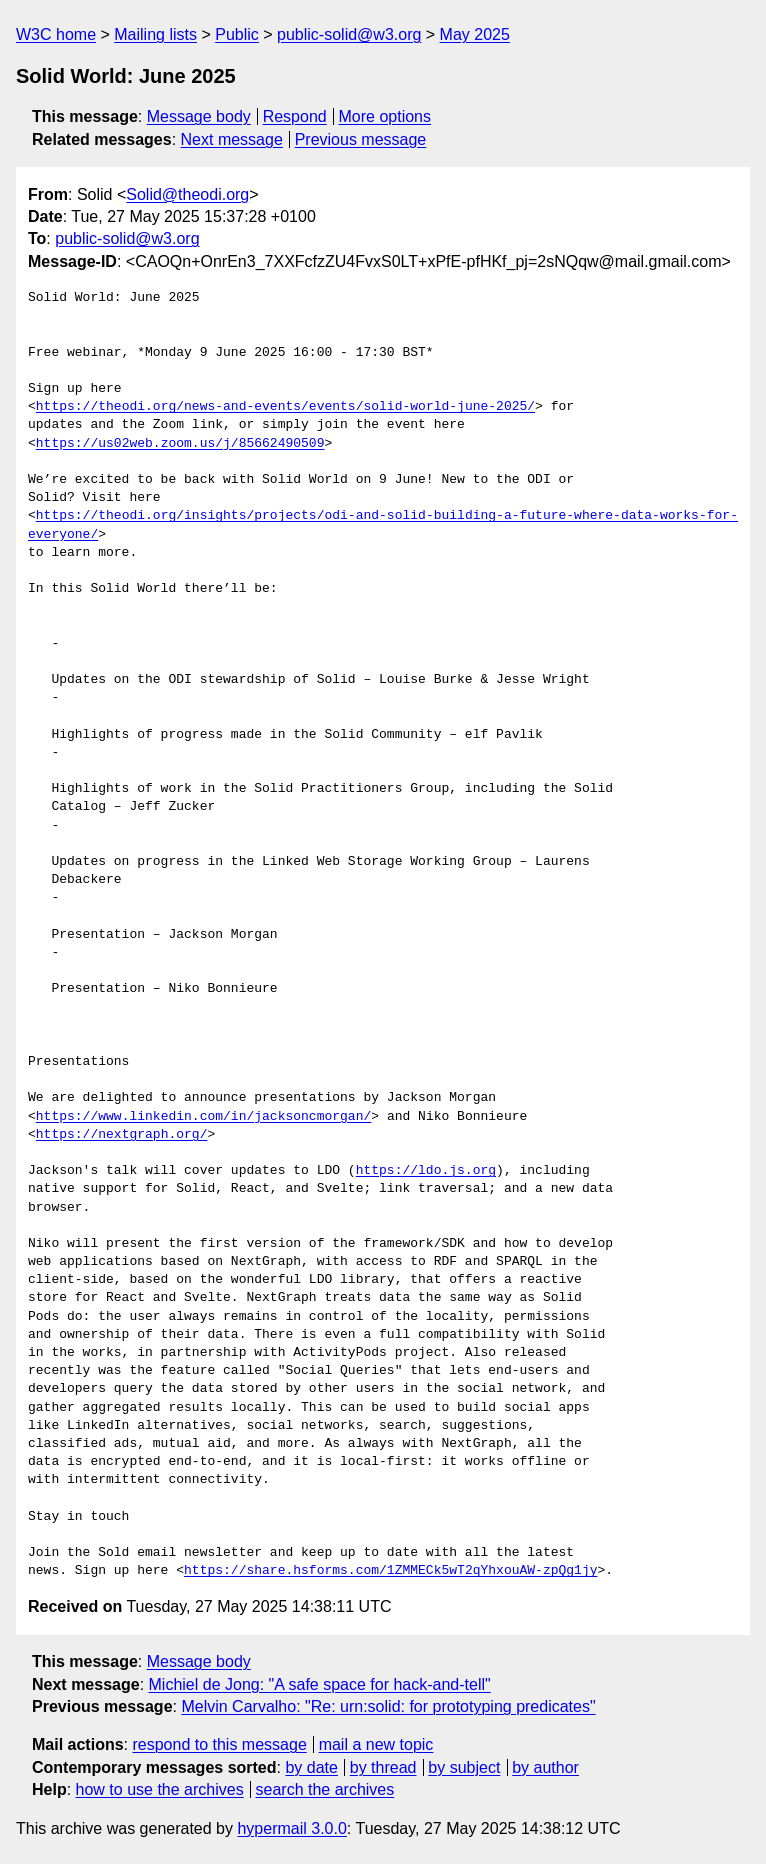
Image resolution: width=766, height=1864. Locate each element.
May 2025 (475, 34)
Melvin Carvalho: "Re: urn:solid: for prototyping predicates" (388, 1706)
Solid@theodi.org (187, 194)
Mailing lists (155, 34)
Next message (232, 139)
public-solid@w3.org (349, 34)
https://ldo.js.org (426, 1171)
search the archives (325, 1789)
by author (545, 1767)
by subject (464, 1767)
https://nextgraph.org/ (122, 1135)
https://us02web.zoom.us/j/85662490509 (180, 444)
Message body (199, 116)
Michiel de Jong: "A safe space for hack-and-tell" (320, 1684)
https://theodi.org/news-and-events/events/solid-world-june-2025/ (285, 407)
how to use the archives (160, 1789)
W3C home (56, 34)
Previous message (361, 139)
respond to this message (219, 1744)
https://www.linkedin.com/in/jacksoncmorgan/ (203, 1117)
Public (237, 34)
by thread (383, 1767)
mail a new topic (376, 1744)
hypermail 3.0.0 (291, 1828)
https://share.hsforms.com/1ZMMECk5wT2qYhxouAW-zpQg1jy (390, 1571)
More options (385, 116)
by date (311, 1767)
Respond (295, 116)
